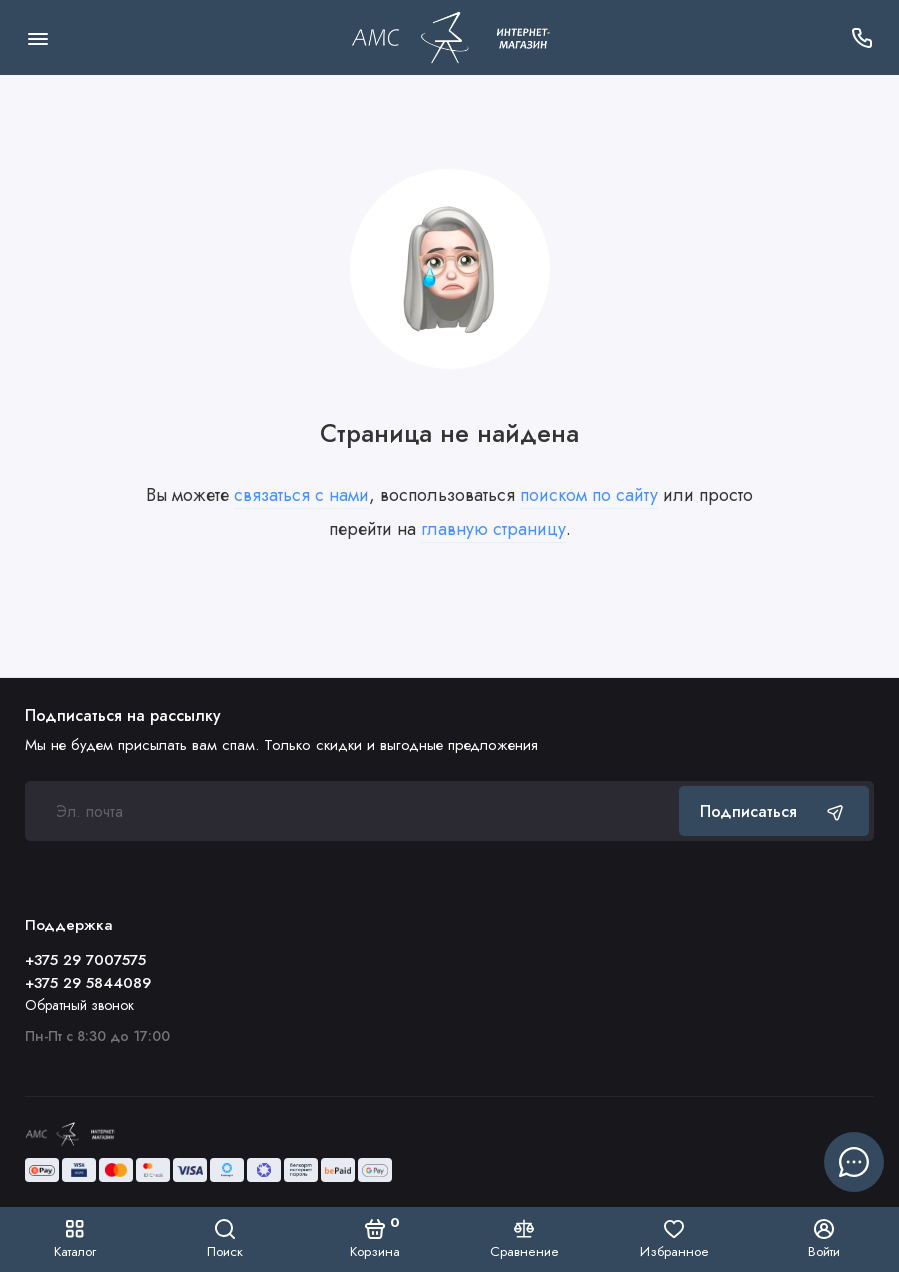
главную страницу (493, 529)
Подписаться (774, 811)
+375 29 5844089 (88, 983)
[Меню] (37, 37)
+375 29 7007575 (85, 960)
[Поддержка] (861, 37)
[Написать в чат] (854, 1162)
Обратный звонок (79, 1005)
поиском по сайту (589, 495)
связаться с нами (301, 495)
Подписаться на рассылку (123, 716)
